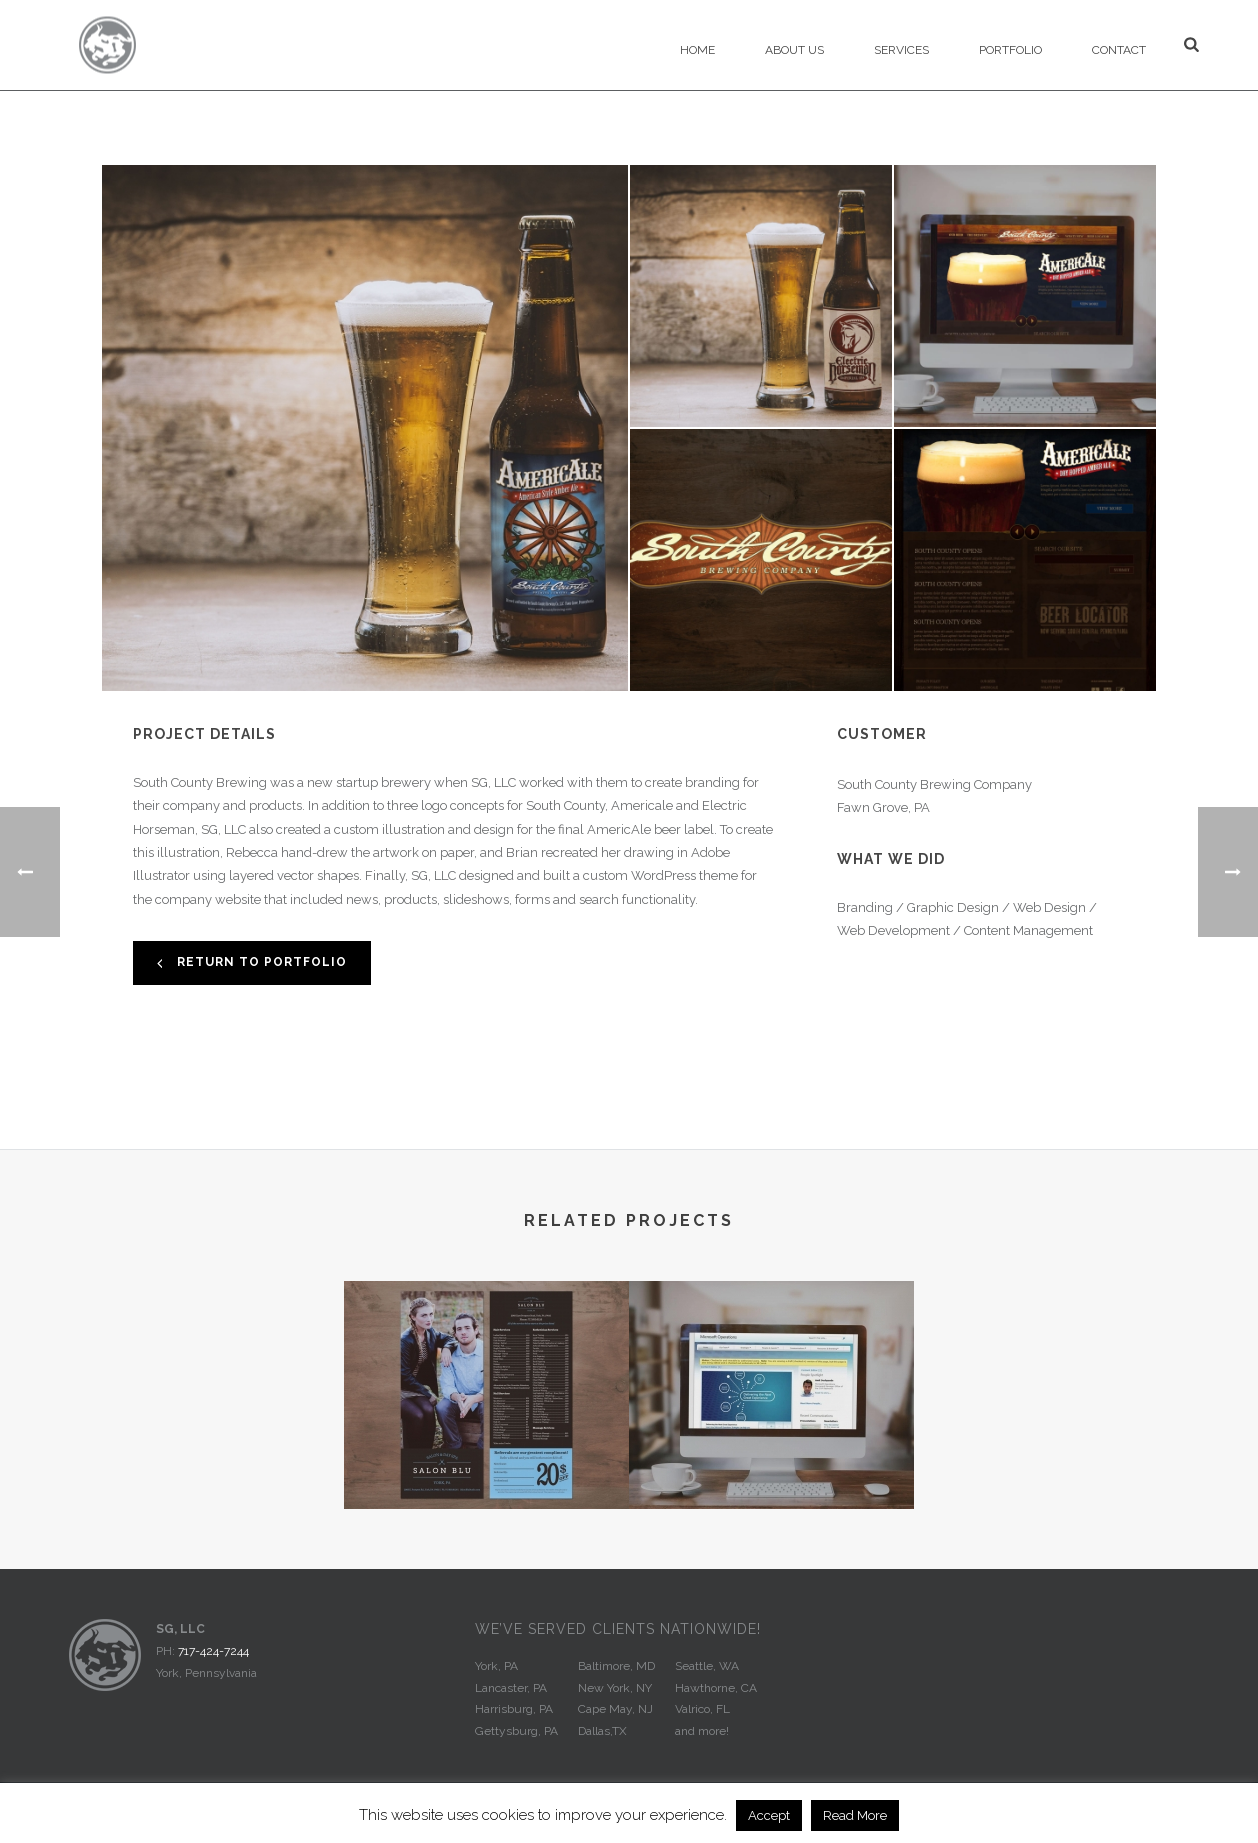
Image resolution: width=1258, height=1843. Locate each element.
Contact (1119, 50)
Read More (855, 1815)
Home (697, 50)
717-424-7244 (213, 1651)
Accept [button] (769, 1815)
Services (901, 50)
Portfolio (1010, 50)
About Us (794, 50)
